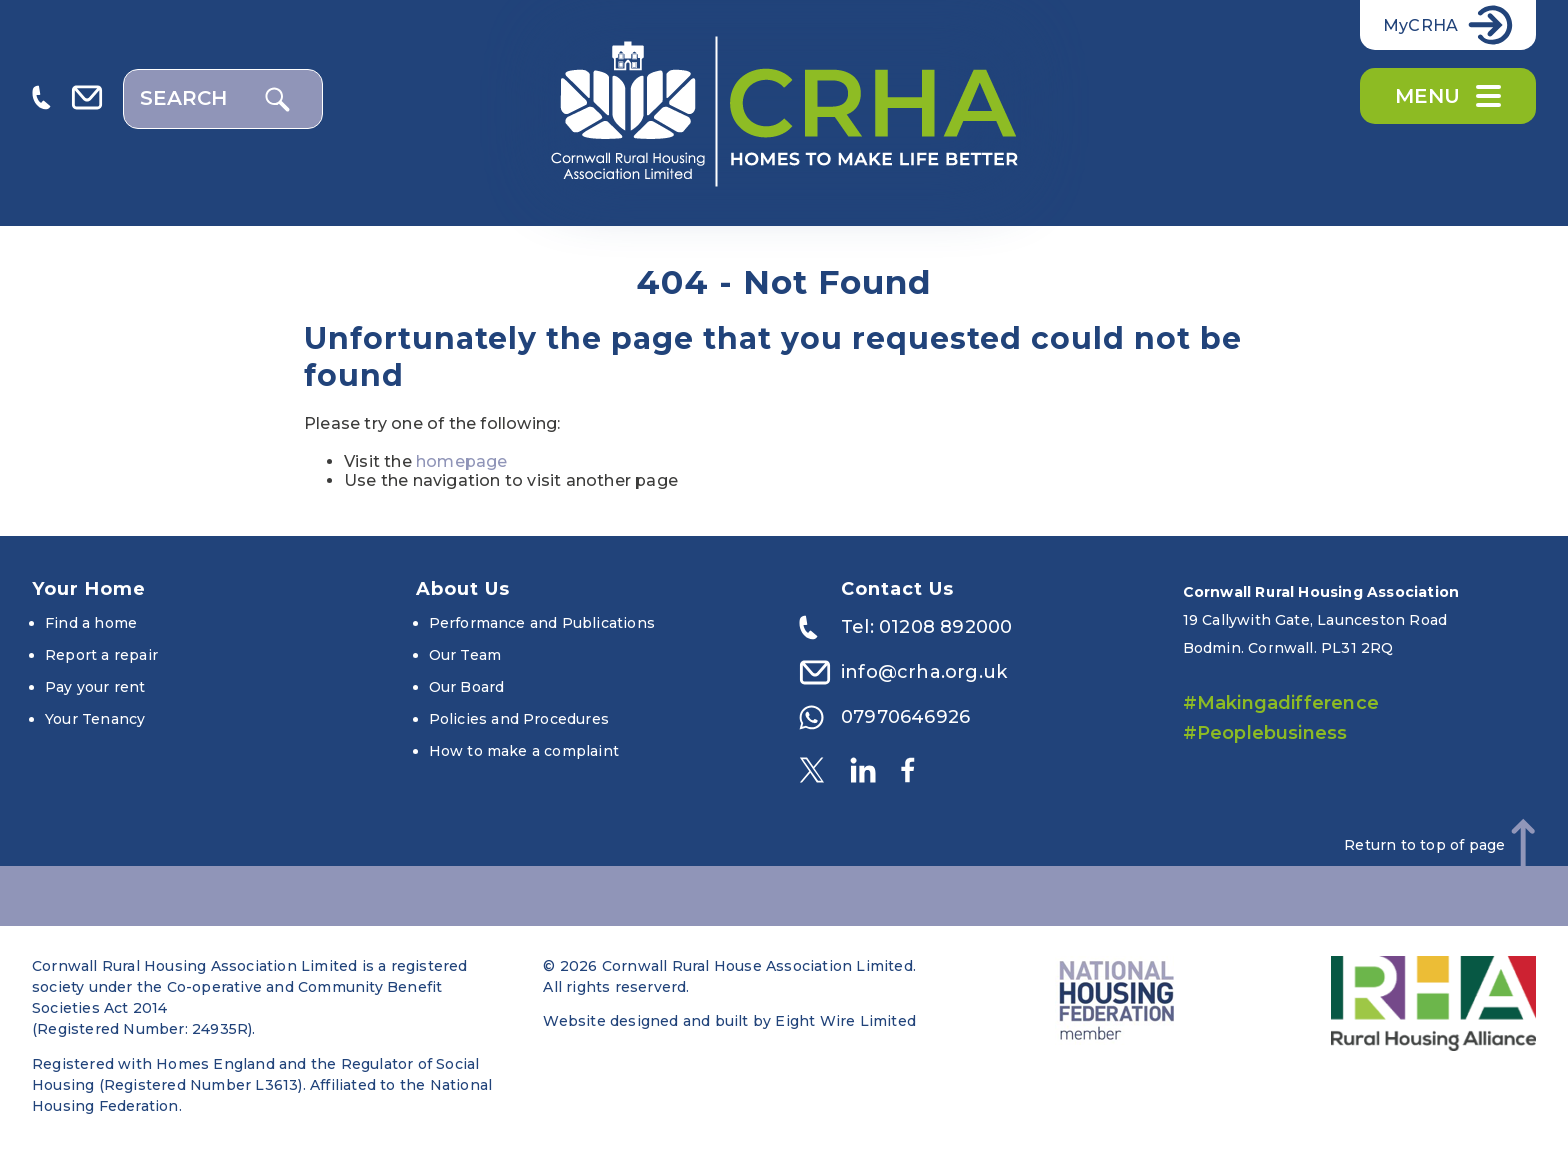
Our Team (465, 655)
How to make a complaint (524, 751)
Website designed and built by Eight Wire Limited (729, 1021)
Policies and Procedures (519, 719)
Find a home (91, 623)
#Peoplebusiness (1265, 733)
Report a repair (101, 655)
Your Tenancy (95, 719)
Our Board (467, 687)
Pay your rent (95, 687)
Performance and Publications (542, 623)
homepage (462, 461)
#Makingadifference (1281, 703)
